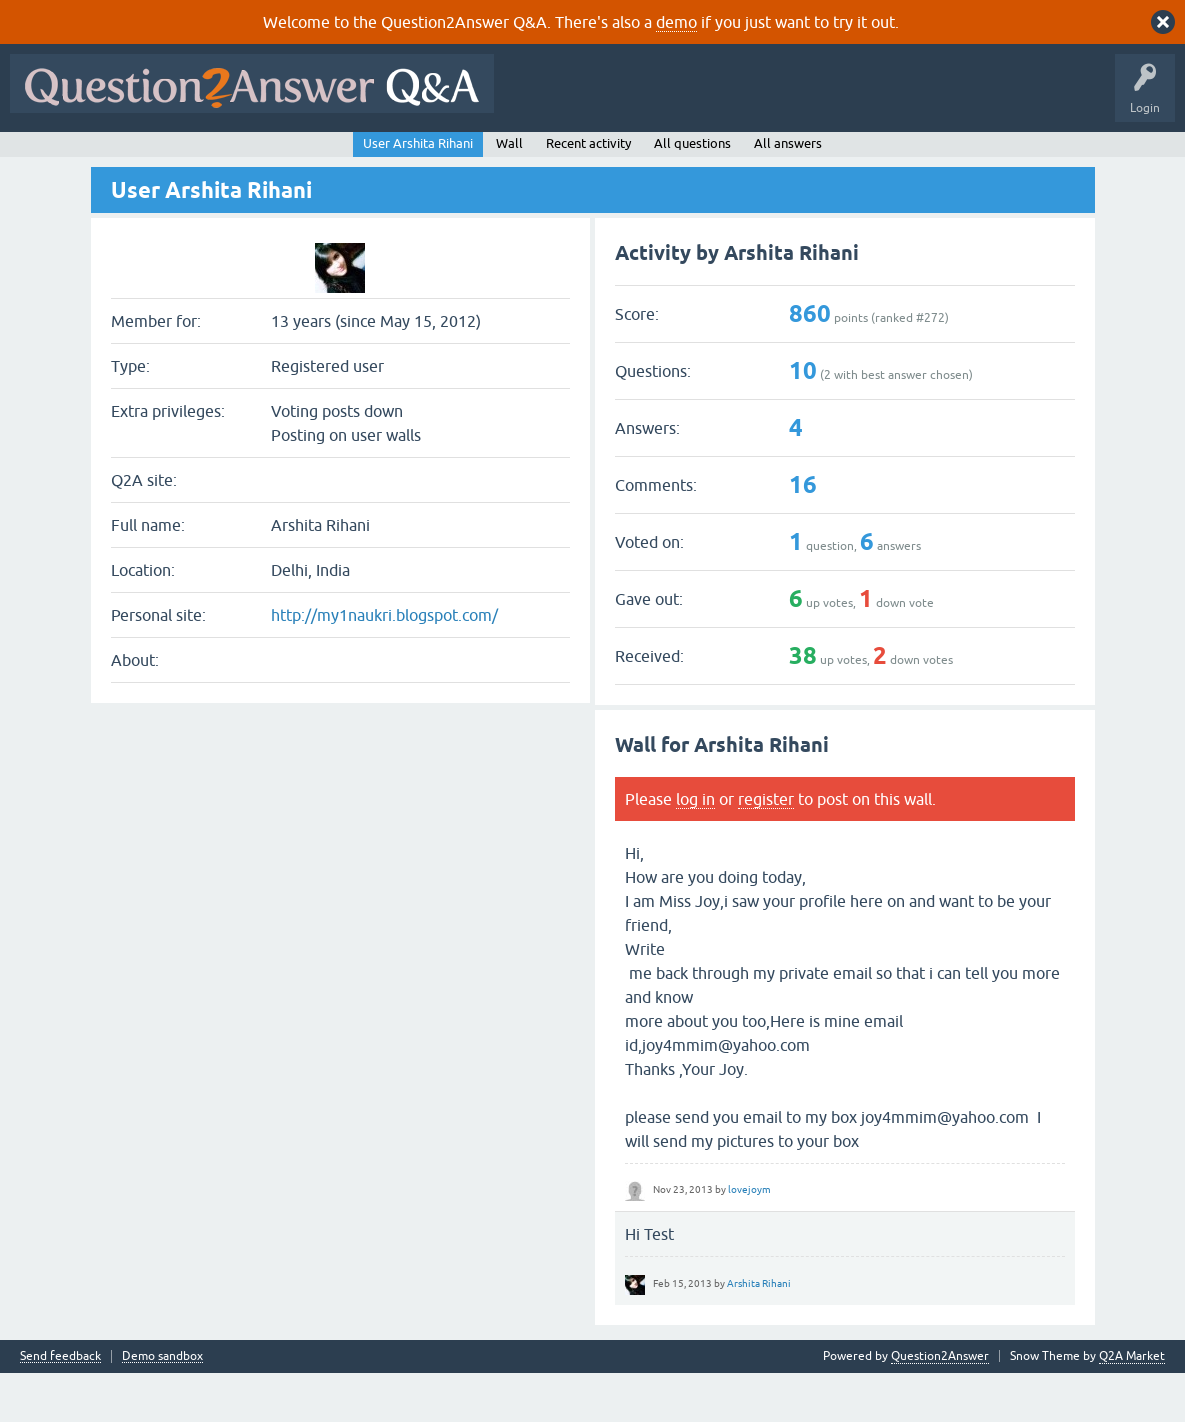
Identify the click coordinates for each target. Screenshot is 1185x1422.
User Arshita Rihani (418, 191)
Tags (353, 157)
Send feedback (60, 1405)
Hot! (200, 157)
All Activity (51, 157)
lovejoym (749, 1237)
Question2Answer (940, 1405)
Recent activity (588, 191)
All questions (692, 191)
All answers (788, 191)
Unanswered (276, 157)
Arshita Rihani (759, 1331)
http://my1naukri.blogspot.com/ (384, 664)
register (766, 847)
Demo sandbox (162, 1405)
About (632, 157)
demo (676, 22)
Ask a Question (499, 157)
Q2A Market (1132, 1405)
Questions (130, 157)
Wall (509, 191)
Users (415, 157)
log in (695, 847)
